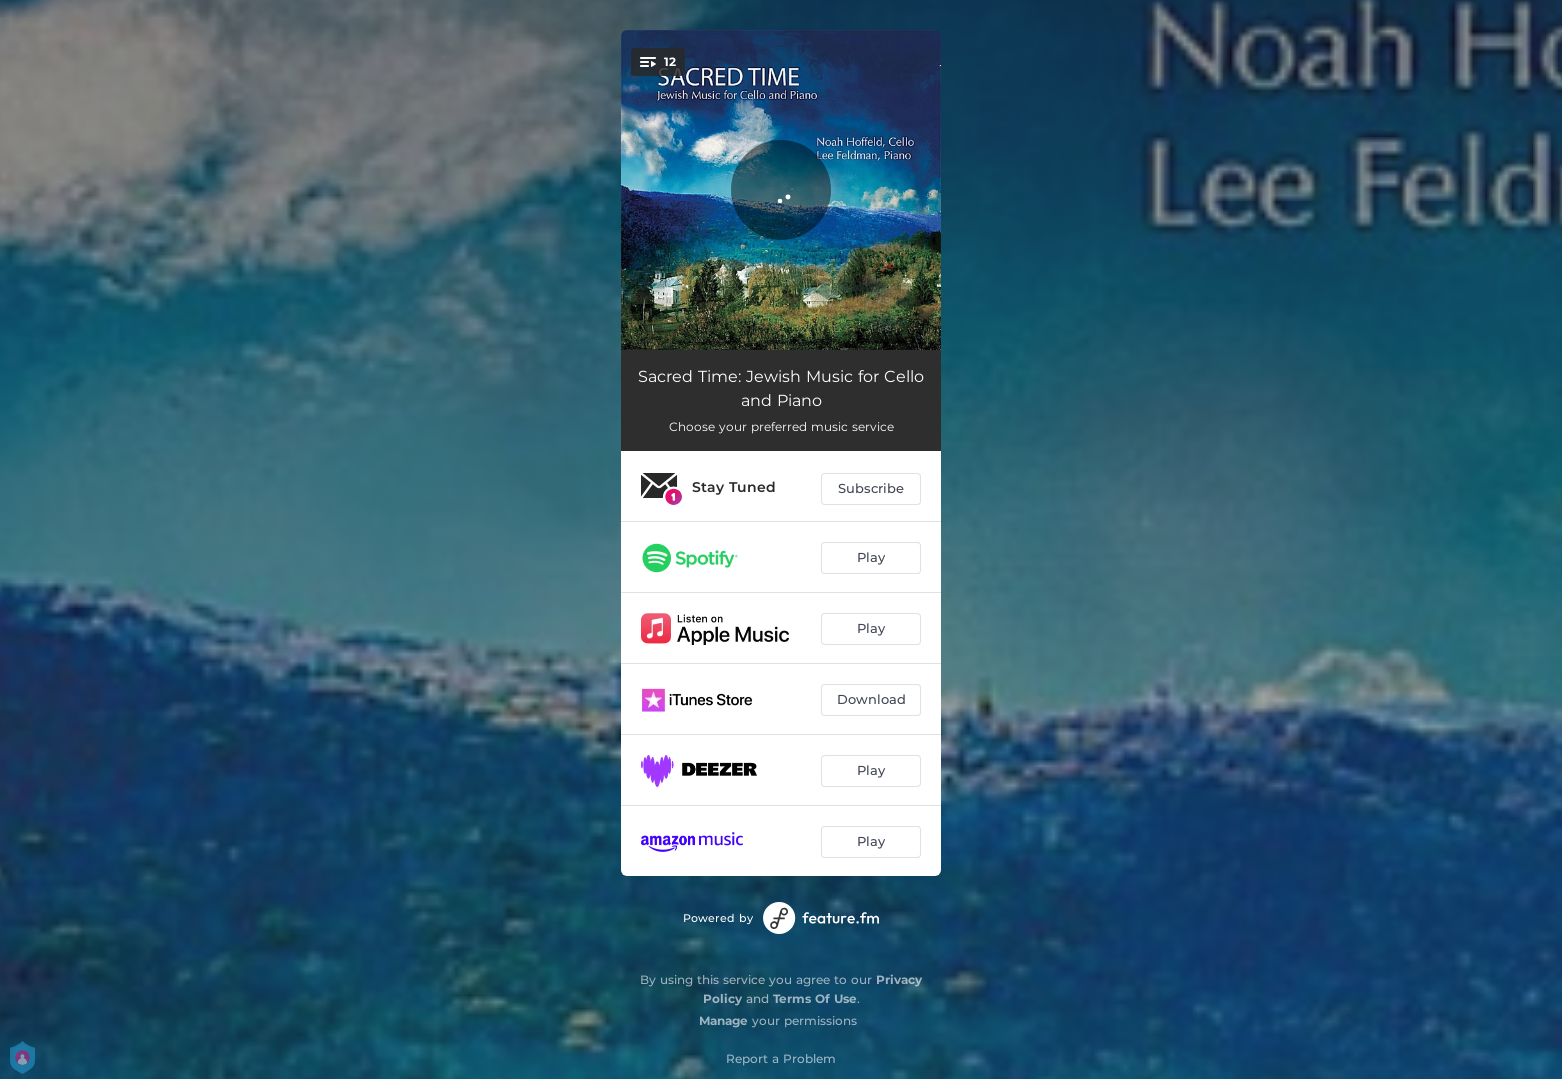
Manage (723, 1020)
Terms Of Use (815, 998)
